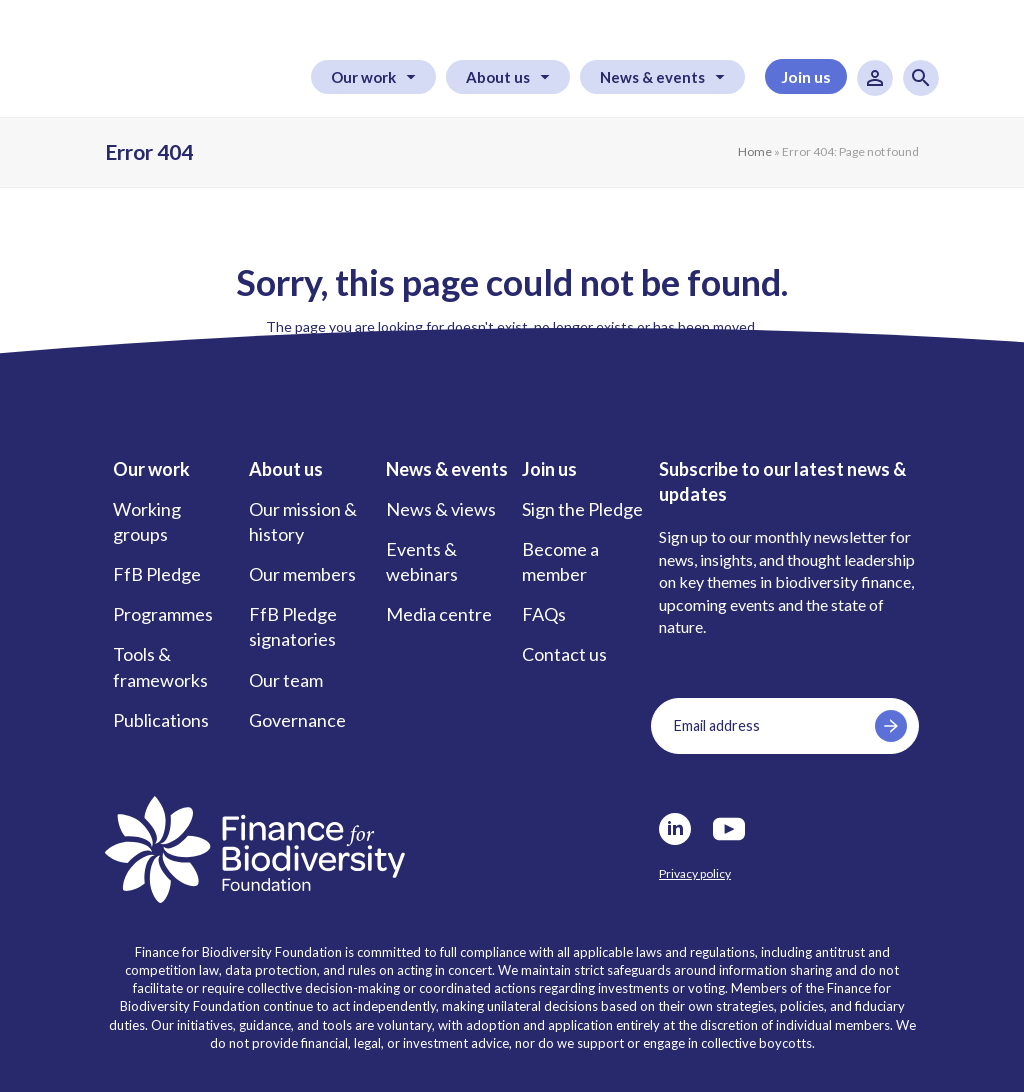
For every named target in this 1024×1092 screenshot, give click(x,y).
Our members (302, 574)
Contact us (564, 654)
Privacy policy (695, 873)
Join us (806, 76)
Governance (297, 720)
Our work (363, 77)
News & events (652, 77)
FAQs (544, 614)
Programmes (163, 614)
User (875, 78)
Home (755, 151)
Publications (161, 720)
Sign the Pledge (582, 509)
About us (498, 77)
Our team (286, 680)
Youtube (729, 829)
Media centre (439, 614)
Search (921, 78)
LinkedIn (675, 829)
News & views (441, 509)
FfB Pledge (157, 574)
